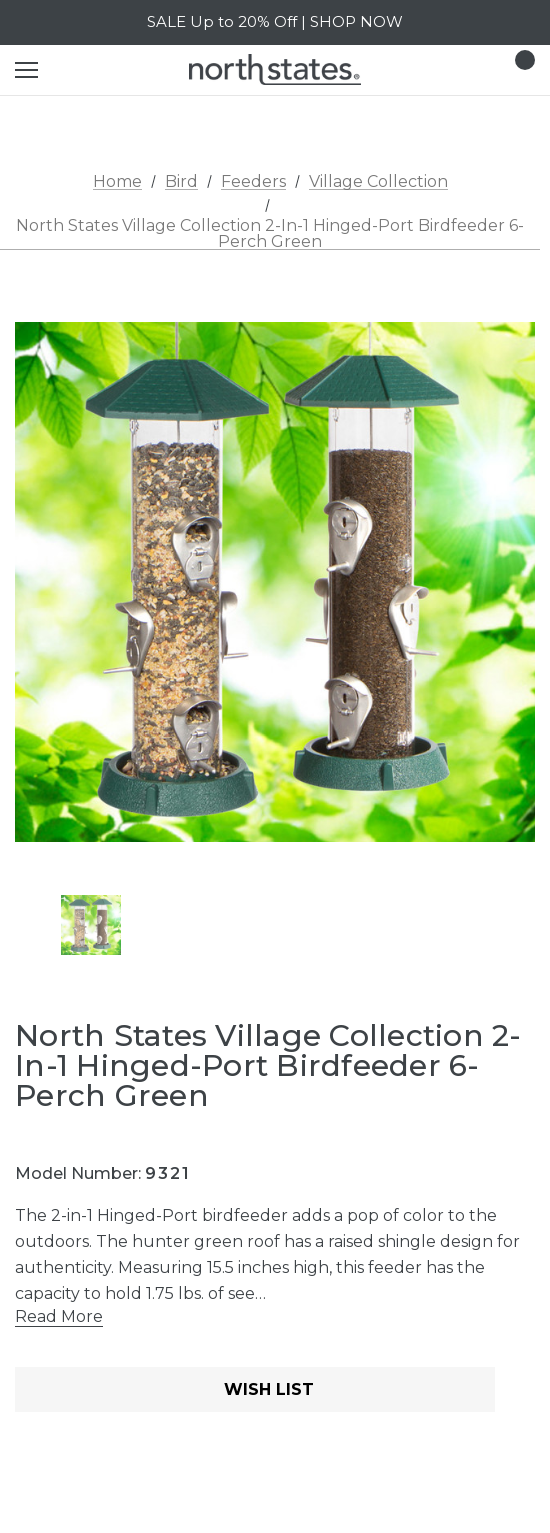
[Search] (79, 70)
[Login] (461, 69)
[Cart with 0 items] (519, 70)
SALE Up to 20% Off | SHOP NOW (275, 21)
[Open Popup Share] (525, 1392)
